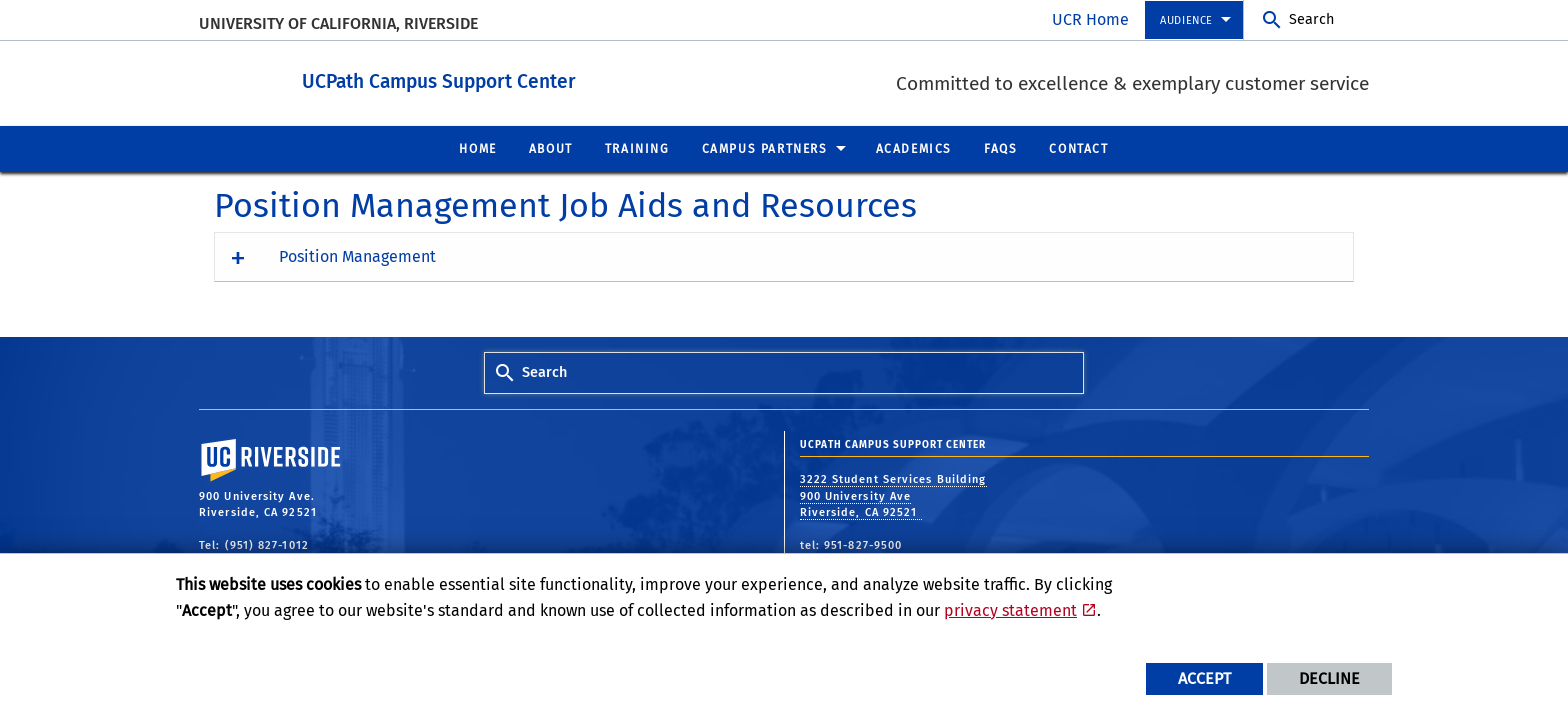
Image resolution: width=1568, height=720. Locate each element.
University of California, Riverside (338, 23)
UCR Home (1090, 19)
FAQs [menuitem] (1000, 148)
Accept (1204, 678)
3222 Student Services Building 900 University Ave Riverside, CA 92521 (893, 495)
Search (1311, 19)
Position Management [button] (357, 255)
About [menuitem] (551, 148)
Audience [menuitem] (1186, 20)
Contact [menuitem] (1078, 148)
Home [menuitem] (477, 148)
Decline (1329, 678)
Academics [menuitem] (914, 148)
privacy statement (1010, 610)
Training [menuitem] (637, 148)
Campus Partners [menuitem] (765, 148)
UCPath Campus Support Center (531, 78)
